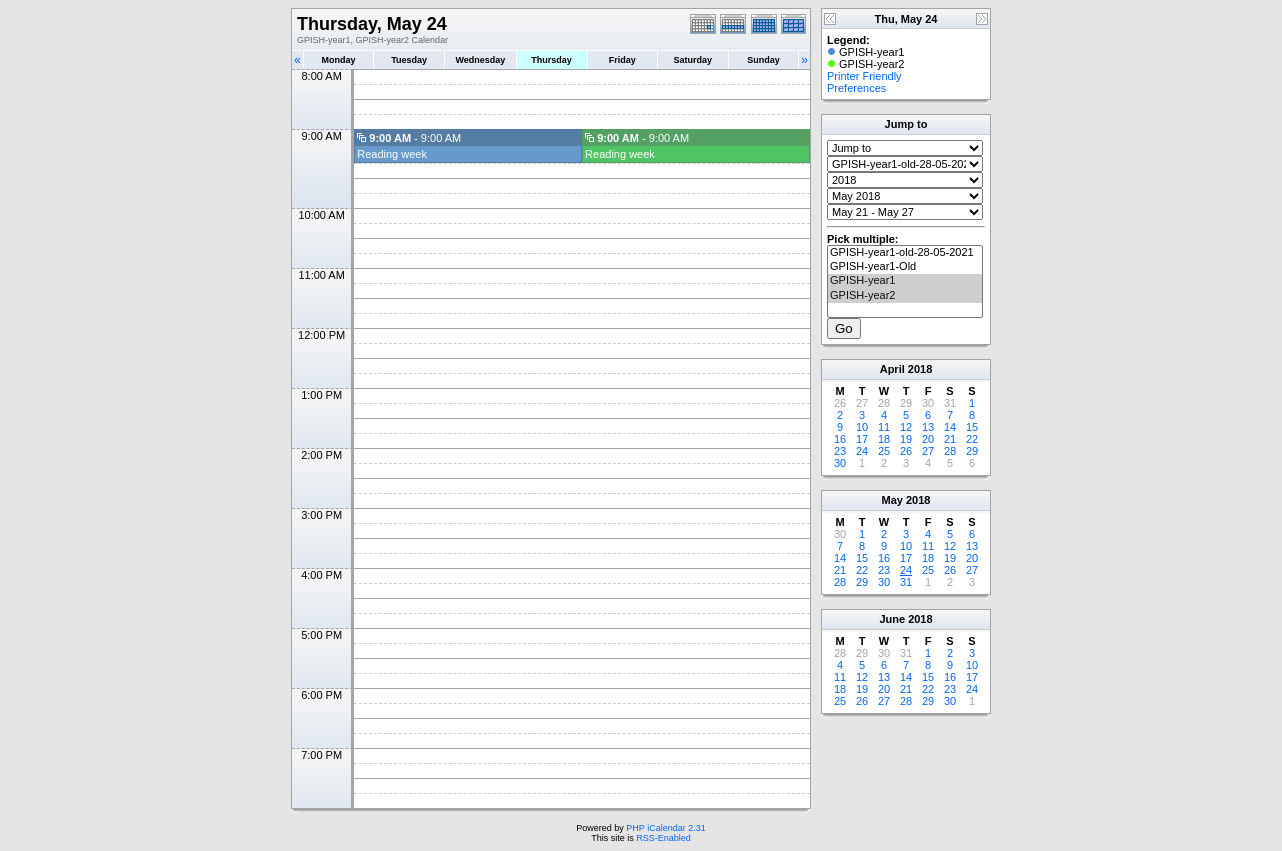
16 (840, 439)
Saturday (693, 60)
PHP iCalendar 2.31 (665, 828)
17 (862, 439)
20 (928, 439)
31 (906, 582)
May (892, 500)
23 (840, 451)
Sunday (763, 60)
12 (906, 427)
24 (862, 451)
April (892, 369)
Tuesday (409, 60)
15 (972, 427)
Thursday (551, 60)
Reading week (392, 154)
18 (884, 439)
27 (928, 451)
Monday (339, 60)
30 (840, 463)
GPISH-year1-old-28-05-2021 (905, 253)
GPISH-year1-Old (905, 267)
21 (950, 439)
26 (906, 451)
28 (950, 451)
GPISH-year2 (905, 296)
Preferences (856, 88)
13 (928, 427)
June (892, 619)
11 (884, 427)
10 (862, 427)
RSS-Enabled (663, 838)
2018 (920, 369)
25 (884, 451)
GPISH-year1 (905, 281)
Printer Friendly (864, 76)
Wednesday (480, 60)
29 (972, 451)
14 (950, 427)
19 (906, 439)
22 (972, 439)
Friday (622, 60)
